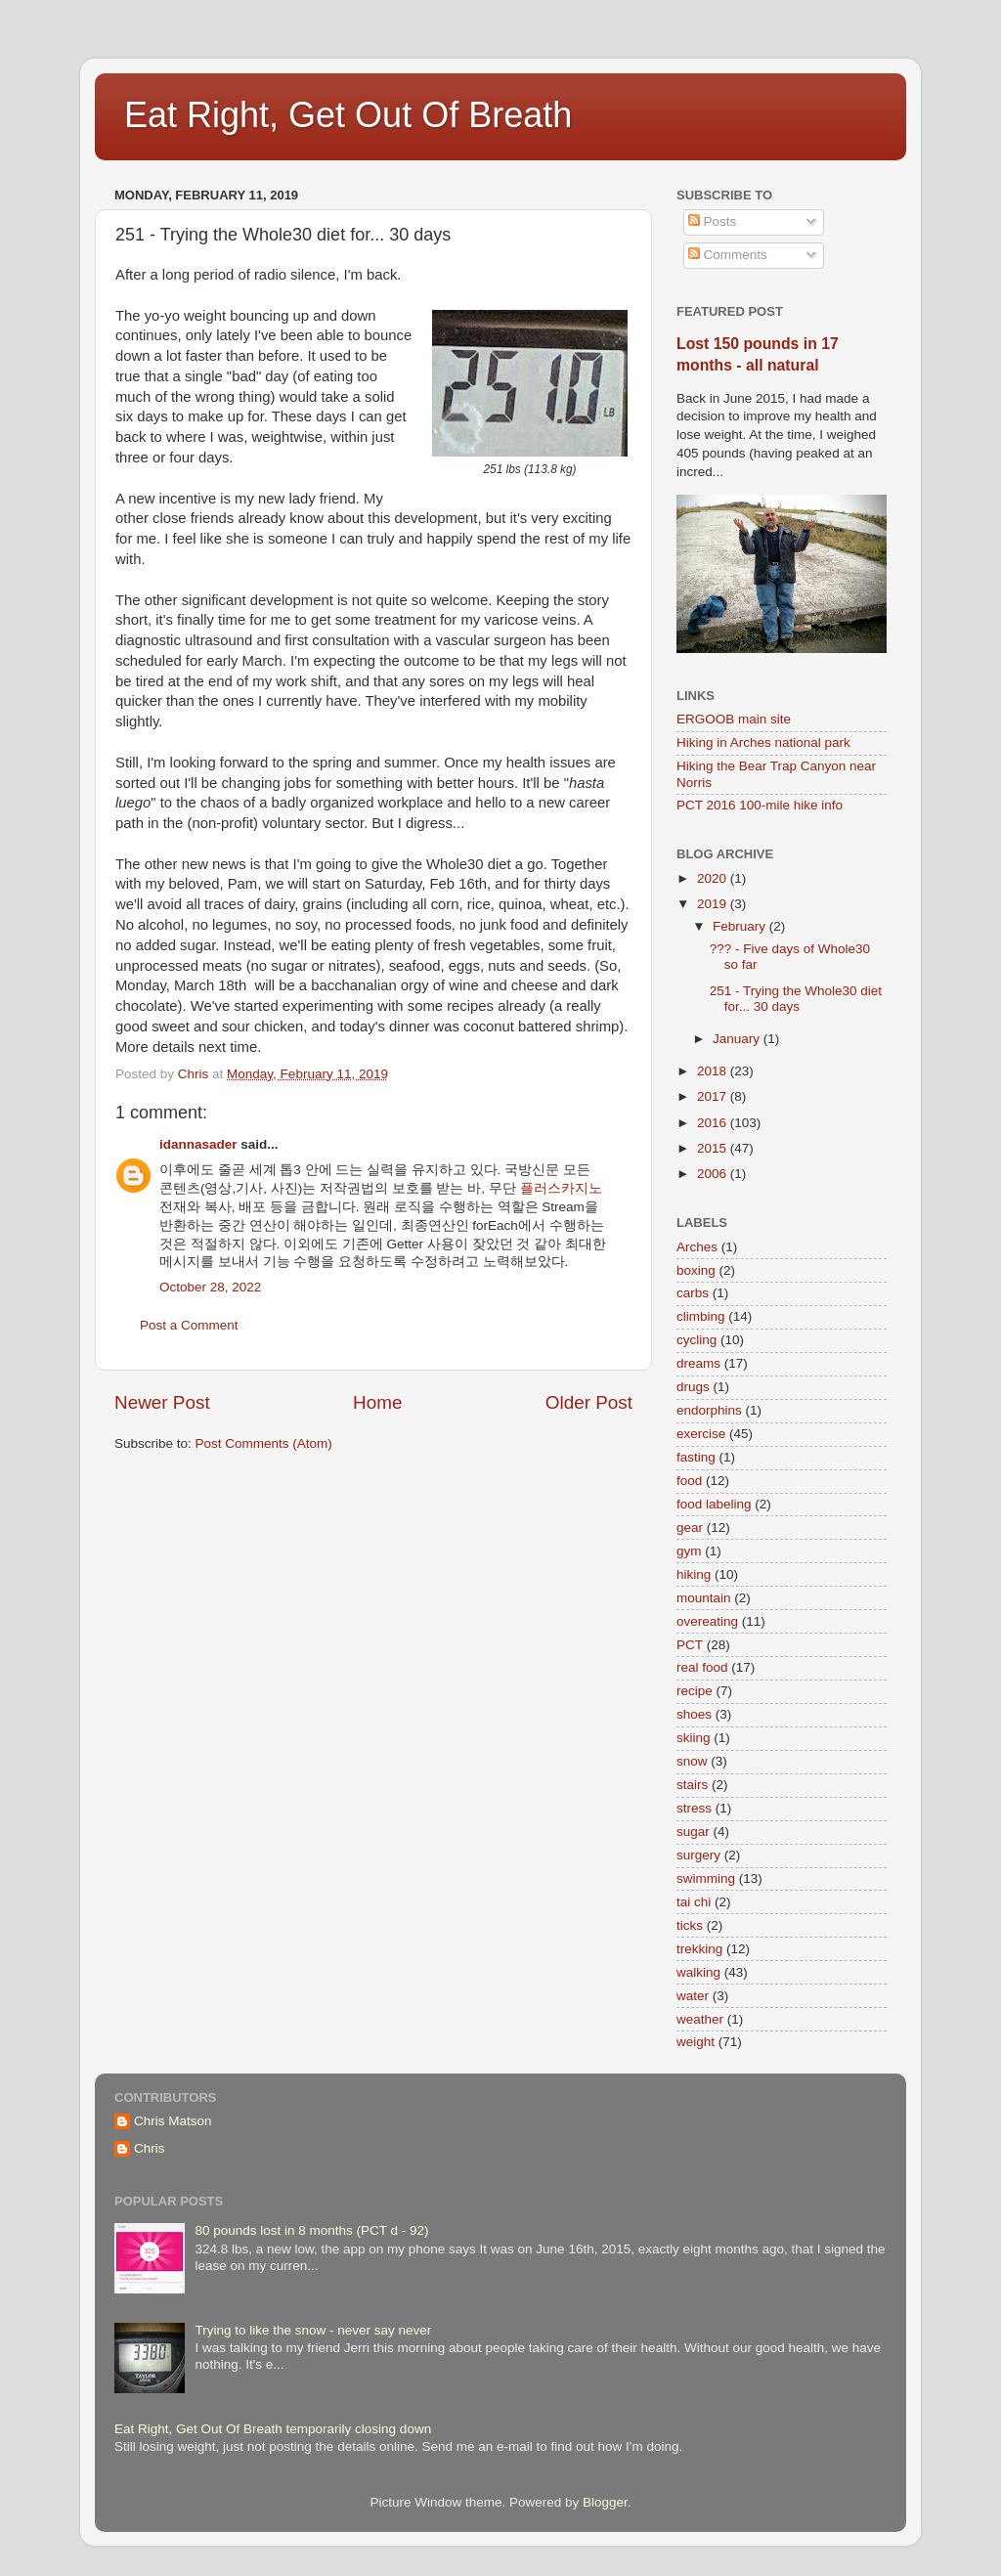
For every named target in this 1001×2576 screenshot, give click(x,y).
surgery (698, 1855)
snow (692, 1761)
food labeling (714, 1504)
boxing (696, 1270)
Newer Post (162, 1402)
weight (695, 2041)
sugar (693, 1831)
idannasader (198, 1144)
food (689, 1480)
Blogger (605, 2502)
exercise (700, 1433)
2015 (713, 1148)
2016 (713, 1122)
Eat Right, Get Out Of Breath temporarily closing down (272, 2429)
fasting (696, 1457)
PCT (689, 1644)
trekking (699, 1949)
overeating (707, 1621)
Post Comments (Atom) (264, 1443)
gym (689, 1551)
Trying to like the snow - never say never (313, 2330)
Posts (712, 221)
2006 (713, 1173)
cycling (696, 1339)
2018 (713, 1071)
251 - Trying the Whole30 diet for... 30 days (796, 998)
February (741, 926)
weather (699, 2019)
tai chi (693, 1902)
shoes (694, 1714)
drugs (693, 1386)
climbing (700, 1316)
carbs (692, 1293)
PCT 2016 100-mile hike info (759, 805)
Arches (697, 1247)
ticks (689, 1925)
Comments (727, 254)
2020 (713, 878)
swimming (705, 1878)
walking (698, 1972)
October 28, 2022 (210, 1287)
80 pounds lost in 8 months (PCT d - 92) (311, 2230)
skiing (693, 1737)
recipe (694, 1690)
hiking (693, 1574)
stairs (692, 1784)
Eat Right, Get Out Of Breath (348, 115)
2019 (713, 903)
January (738, 1038)
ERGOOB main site (733, 719)
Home (377, 1402)
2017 (713, 1096)
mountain (703, 1598)
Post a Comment (189, 1325)
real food (702, 1667)
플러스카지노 (561, 1188)
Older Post (588, 1402)
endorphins (709, 1410)
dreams (698, 1363)
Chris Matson (173, 2121)
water (692, 1995)
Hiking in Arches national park (763, 742)
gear (689, 1527)
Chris (149, 2148)
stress (694, 1808)
